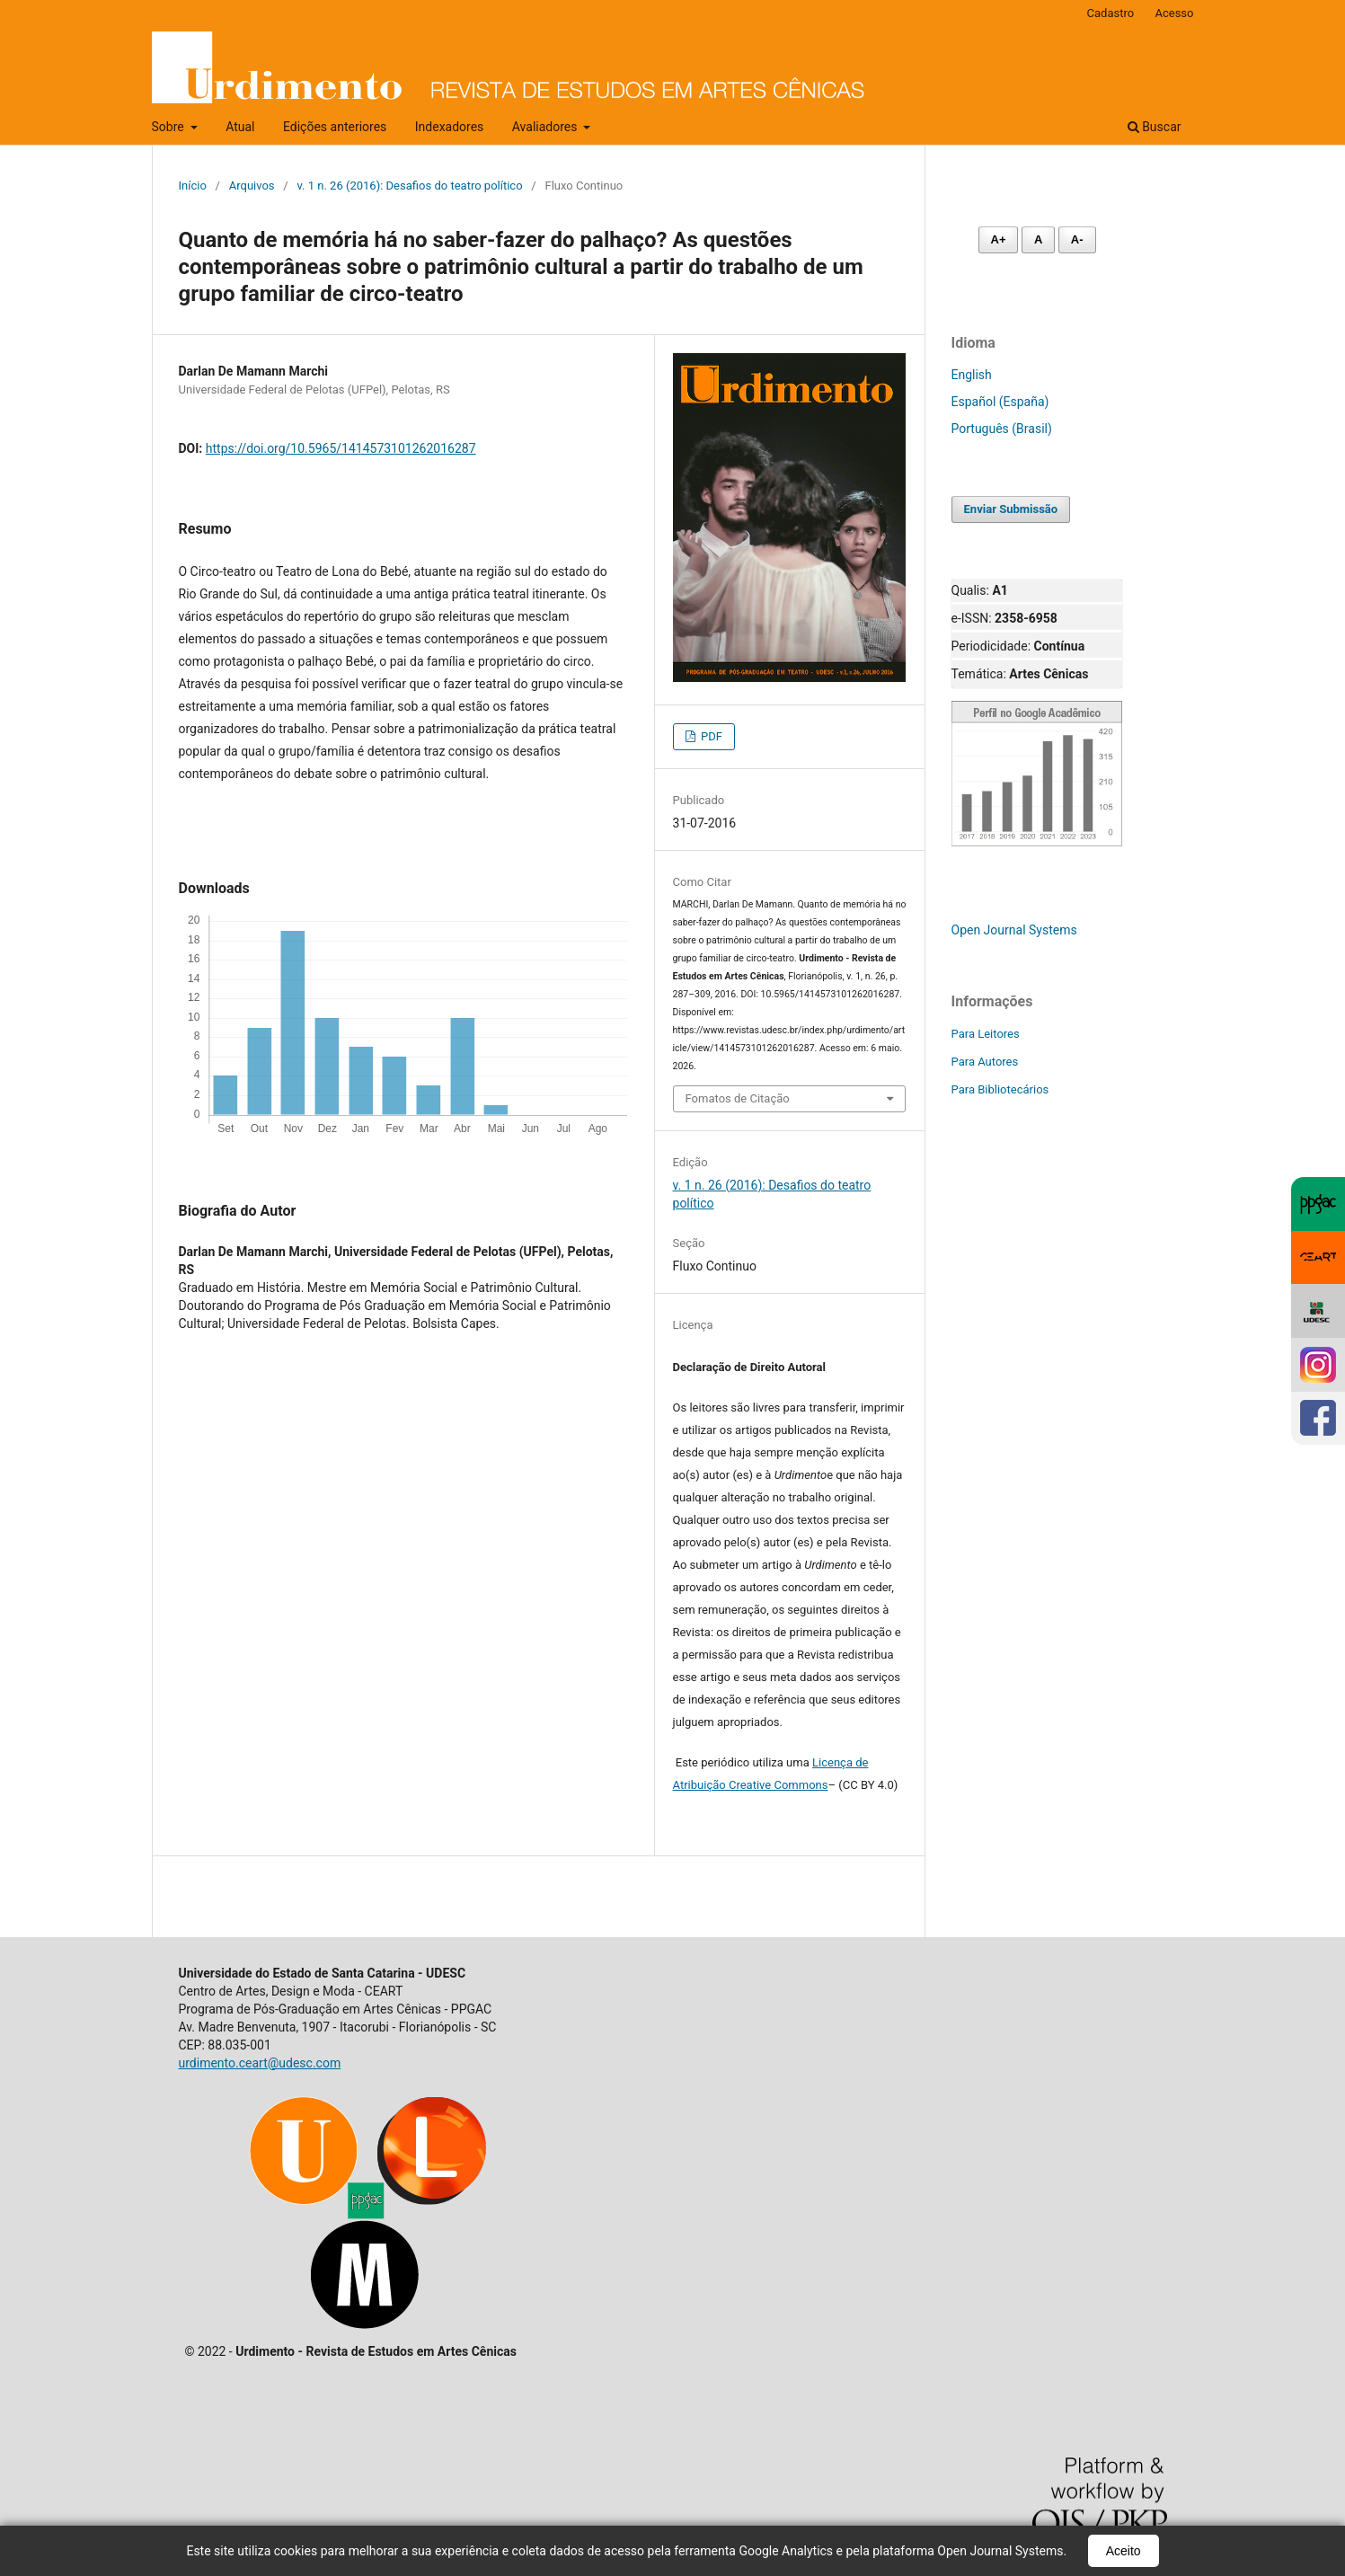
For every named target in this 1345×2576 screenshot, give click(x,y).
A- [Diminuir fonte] (1077, 239)
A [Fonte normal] (1038, 239)
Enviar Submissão (1011, 509)
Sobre (170, 127)
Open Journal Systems (1014, 930)
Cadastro (1111, 13)
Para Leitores (985, 1033)
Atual (240, 127)
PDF (710, 736)
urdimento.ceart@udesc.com (260, 2063)
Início (193, 185)
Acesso (1174, 13)
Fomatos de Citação (738, 1098)
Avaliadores (546, 127)
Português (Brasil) (1001, 428)
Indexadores (449, 127)
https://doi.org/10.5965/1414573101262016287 (341, 448)
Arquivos (252, 185)
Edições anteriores (334, 127)
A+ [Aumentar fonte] (998, 239)
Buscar (1154, 127)
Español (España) (1000, 401)
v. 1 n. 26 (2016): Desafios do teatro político (409, 185)
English (971, 374)
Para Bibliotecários (1000, 1089)
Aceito (1123, 2551)
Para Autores (985, 1061)
